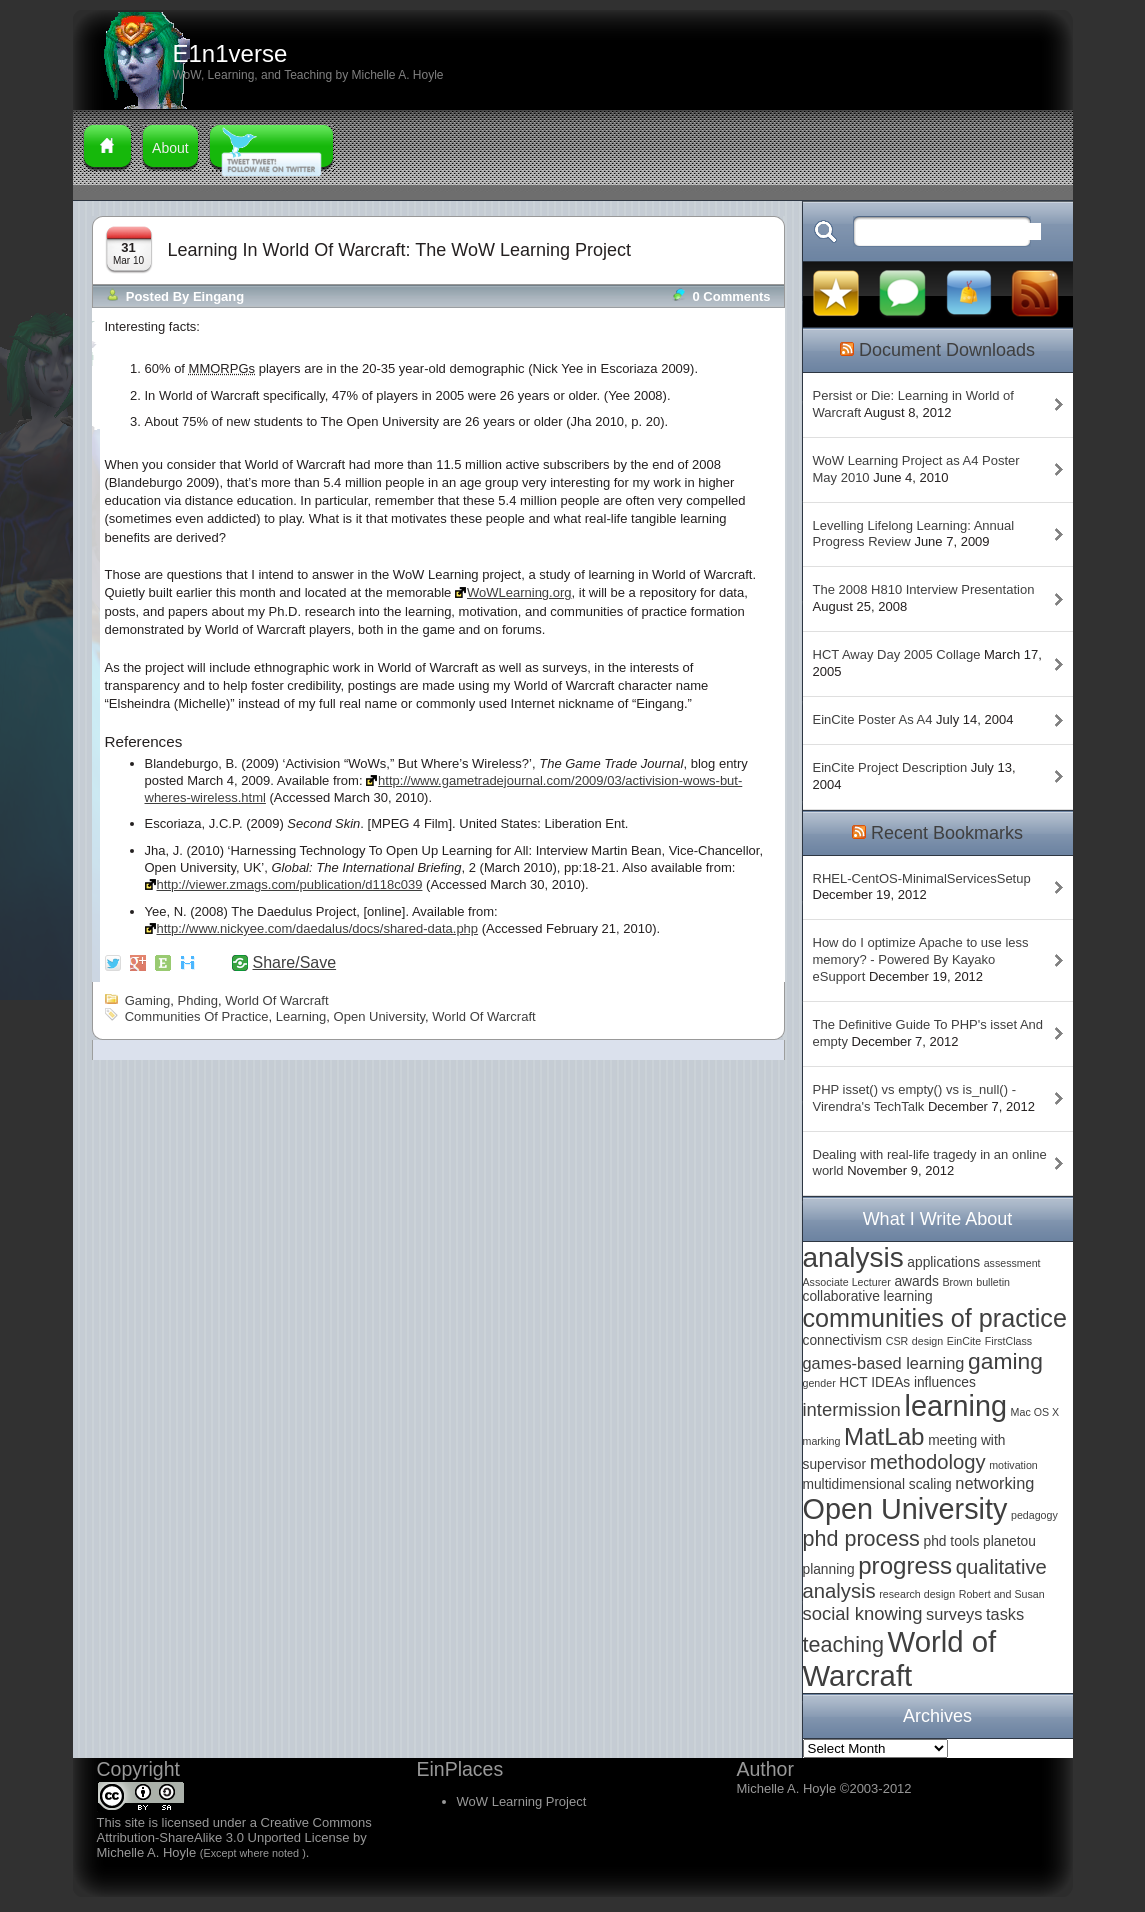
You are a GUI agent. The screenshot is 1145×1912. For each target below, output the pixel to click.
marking (822, 1441)
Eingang (218, 296)
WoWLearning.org (519, 592)
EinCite (964, 1341)
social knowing (863, 1613)
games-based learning (884, 1363)
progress (905, 1565)
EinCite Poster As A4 (873, 719)
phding (198, 1000)
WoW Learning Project (522, 1801)
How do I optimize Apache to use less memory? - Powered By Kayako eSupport (921, 959)
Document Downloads (947, 350)
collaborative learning (868, 1296)
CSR (897, 1341)
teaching (843, 1644)
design (927, 1341)
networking (994, 1483)
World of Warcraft (276, 1000)
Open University (380, 1016)
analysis (853, 1257)
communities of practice (197, 1016)
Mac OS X (1035, 1412)
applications (943, 1262)
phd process (861, 1538)
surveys (954, 1614)
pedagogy (1034, 1515)
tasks (1005, 1614)
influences (945, 1382)
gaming (148, 1000)
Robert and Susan (1002, 1594)
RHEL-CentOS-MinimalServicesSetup (922, 878)
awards (916, 1281)
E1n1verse (230, 53)
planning (829, 1569)
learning (301, 1016)
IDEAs (890, 1382)
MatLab (884, 1436)
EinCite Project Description (890, 767)
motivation (1013, 1465)
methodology (928, 1462)
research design (917, 1594)
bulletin (993, 1282)
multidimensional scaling (877, 1484)
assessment (1012, 1263)
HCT (853, 1382)
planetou (1009, 1541)
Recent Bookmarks (947, 833)
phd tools (952, 1541)
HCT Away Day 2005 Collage (897, 654)
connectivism (843, 1340)
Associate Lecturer (847, 1282)
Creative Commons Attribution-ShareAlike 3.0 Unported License (234, 1830)
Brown (957, 1282)
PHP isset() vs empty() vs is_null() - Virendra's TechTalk (914, 1098)
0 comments (731, 296)
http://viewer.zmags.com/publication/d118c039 (290, 884)
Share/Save (295, 963)
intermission (852, 1409)
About (170, 148)
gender (819, 1383)
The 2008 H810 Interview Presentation (924, 589)
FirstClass (1008, 1341)
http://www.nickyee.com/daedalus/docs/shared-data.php (318, 928)
